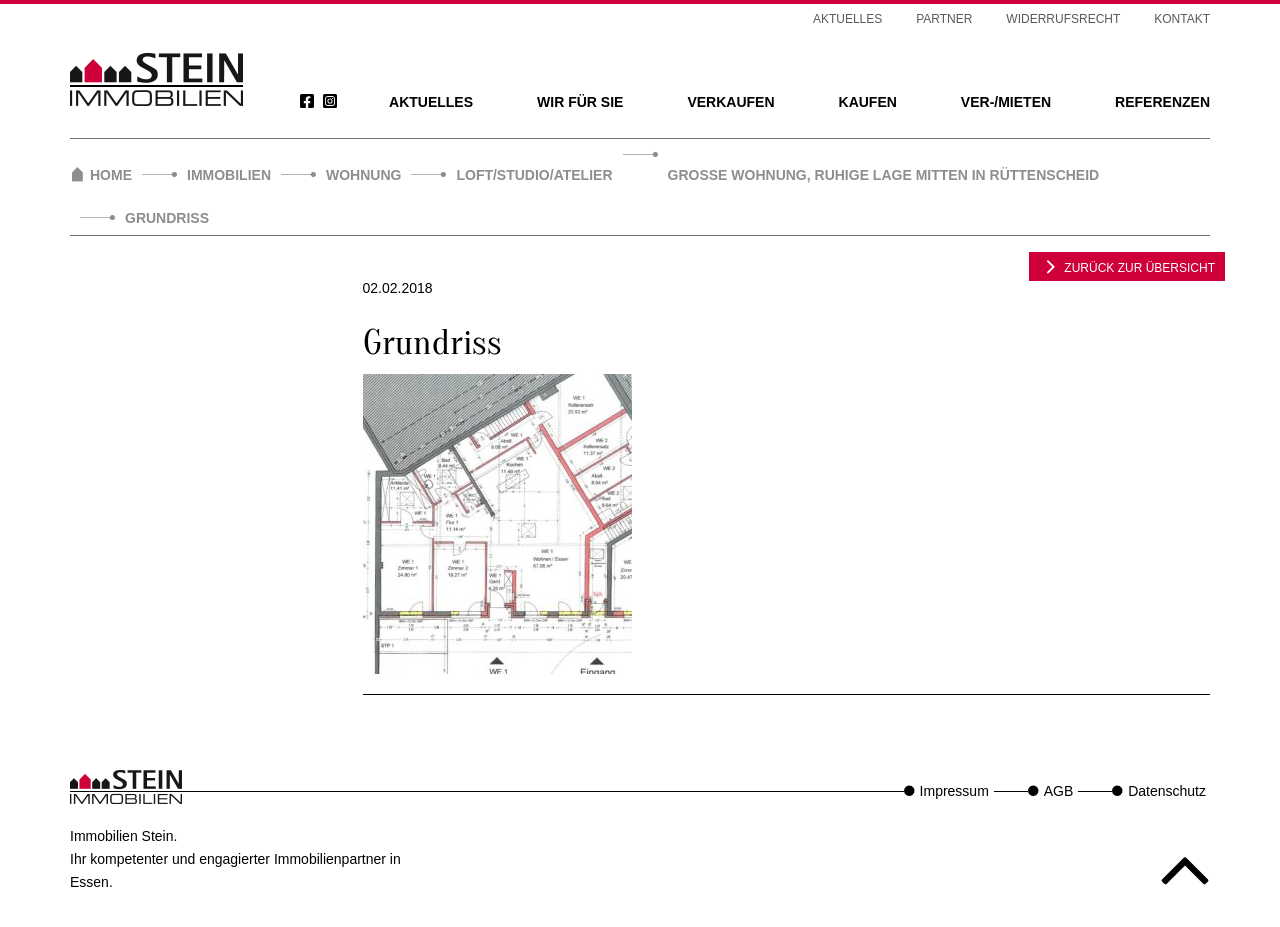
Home (111, 175)
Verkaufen (730, 102)
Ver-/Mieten (1006, 102)
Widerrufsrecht (1063, 19)
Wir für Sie (580, 102)
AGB (1059, 791)
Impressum (954, 791)
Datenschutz (1167, 791)
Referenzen (1162, 102)
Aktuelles (431, 102)
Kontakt (1182, 19)
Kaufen (868, 102)
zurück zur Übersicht (1127, 266)
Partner (944, 19)
